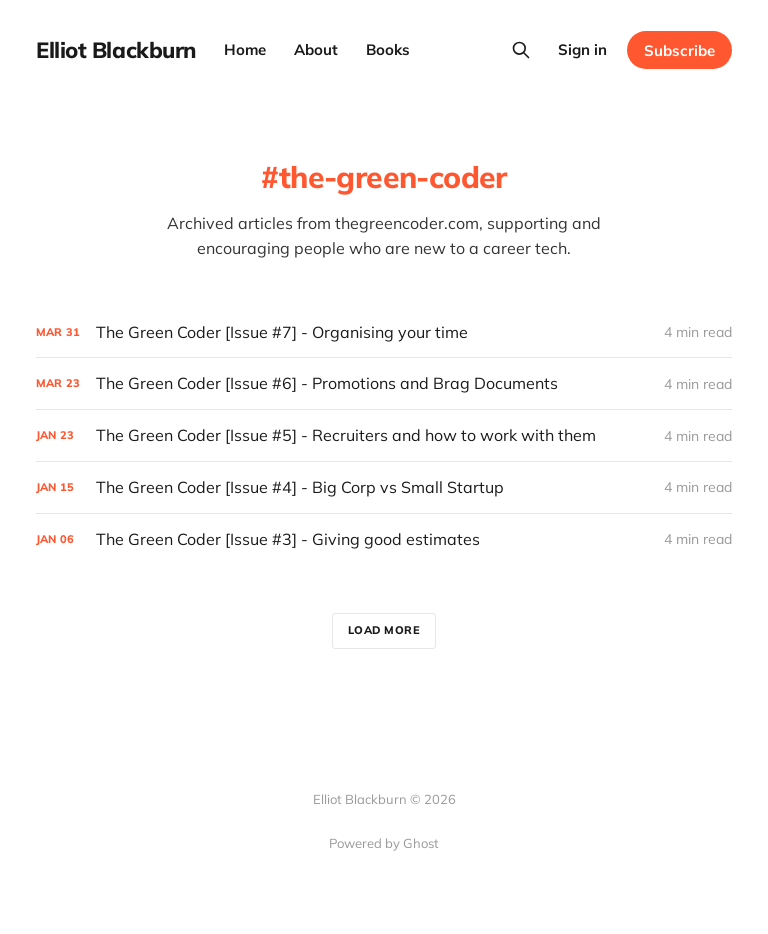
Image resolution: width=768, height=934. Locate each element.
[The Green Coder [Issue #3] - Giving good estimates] (384, 539)
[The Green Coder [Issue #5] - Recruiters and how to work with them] (384, 435)
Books (388, 49)
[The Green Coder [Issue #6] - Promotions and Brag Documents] (384, 383)
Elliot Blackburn (116, 50)
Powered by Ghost (384, 843)
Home (245, 49)
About (316, 49)
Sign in (582, 49)
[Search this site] (521, 50)
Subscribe (679, 50)
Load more (384, 630)
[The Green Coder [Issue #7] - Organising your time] (384, 332)
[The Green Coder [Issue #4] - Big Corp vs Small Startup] (384, 487)
